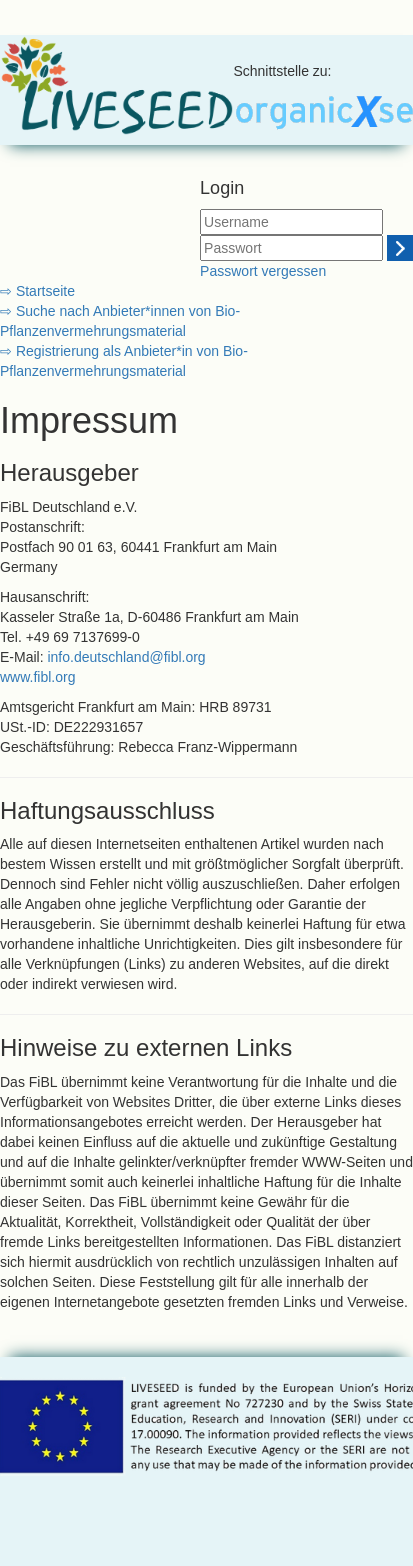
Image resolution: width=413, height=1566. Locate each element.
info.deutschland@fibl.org (126, 657)
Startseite (43, 291)
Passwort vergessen (263, 271)
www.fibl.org (37, 677)
